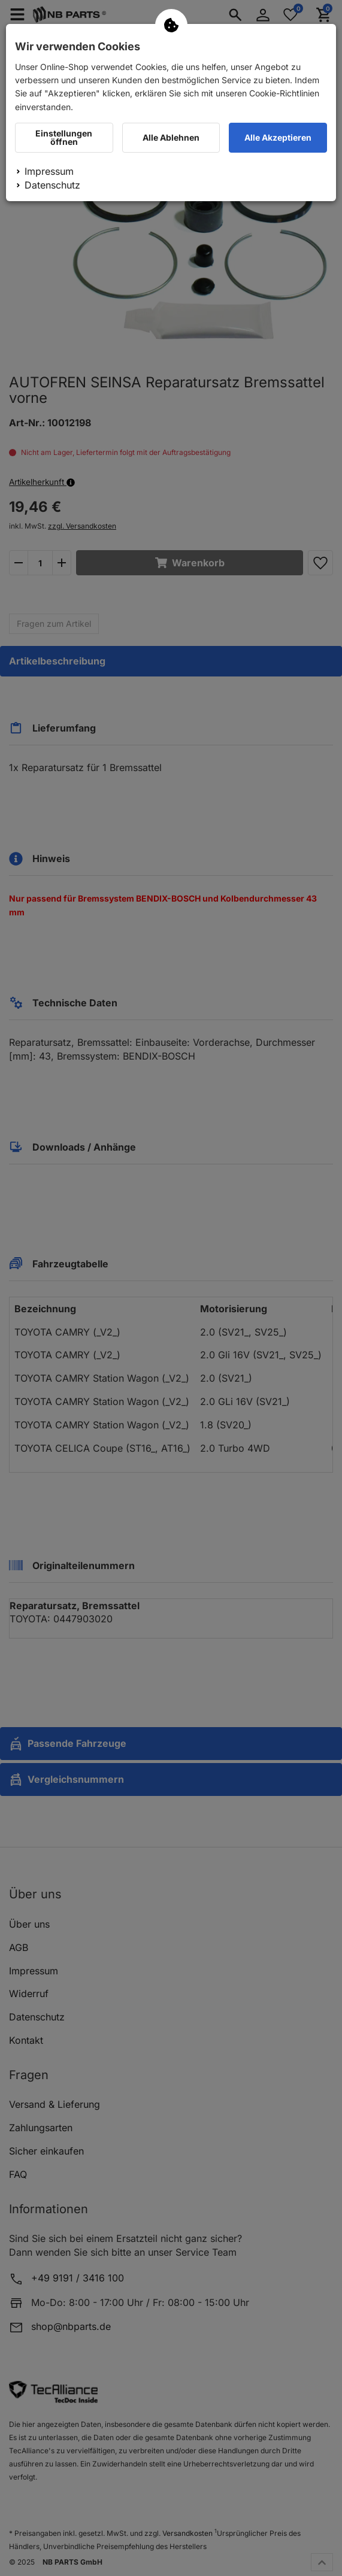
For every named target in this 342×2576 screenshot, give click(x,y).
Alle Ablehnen (171, 137)
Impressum (49, 171)
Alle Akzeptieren (277, 137)
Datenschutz (52, 185)
